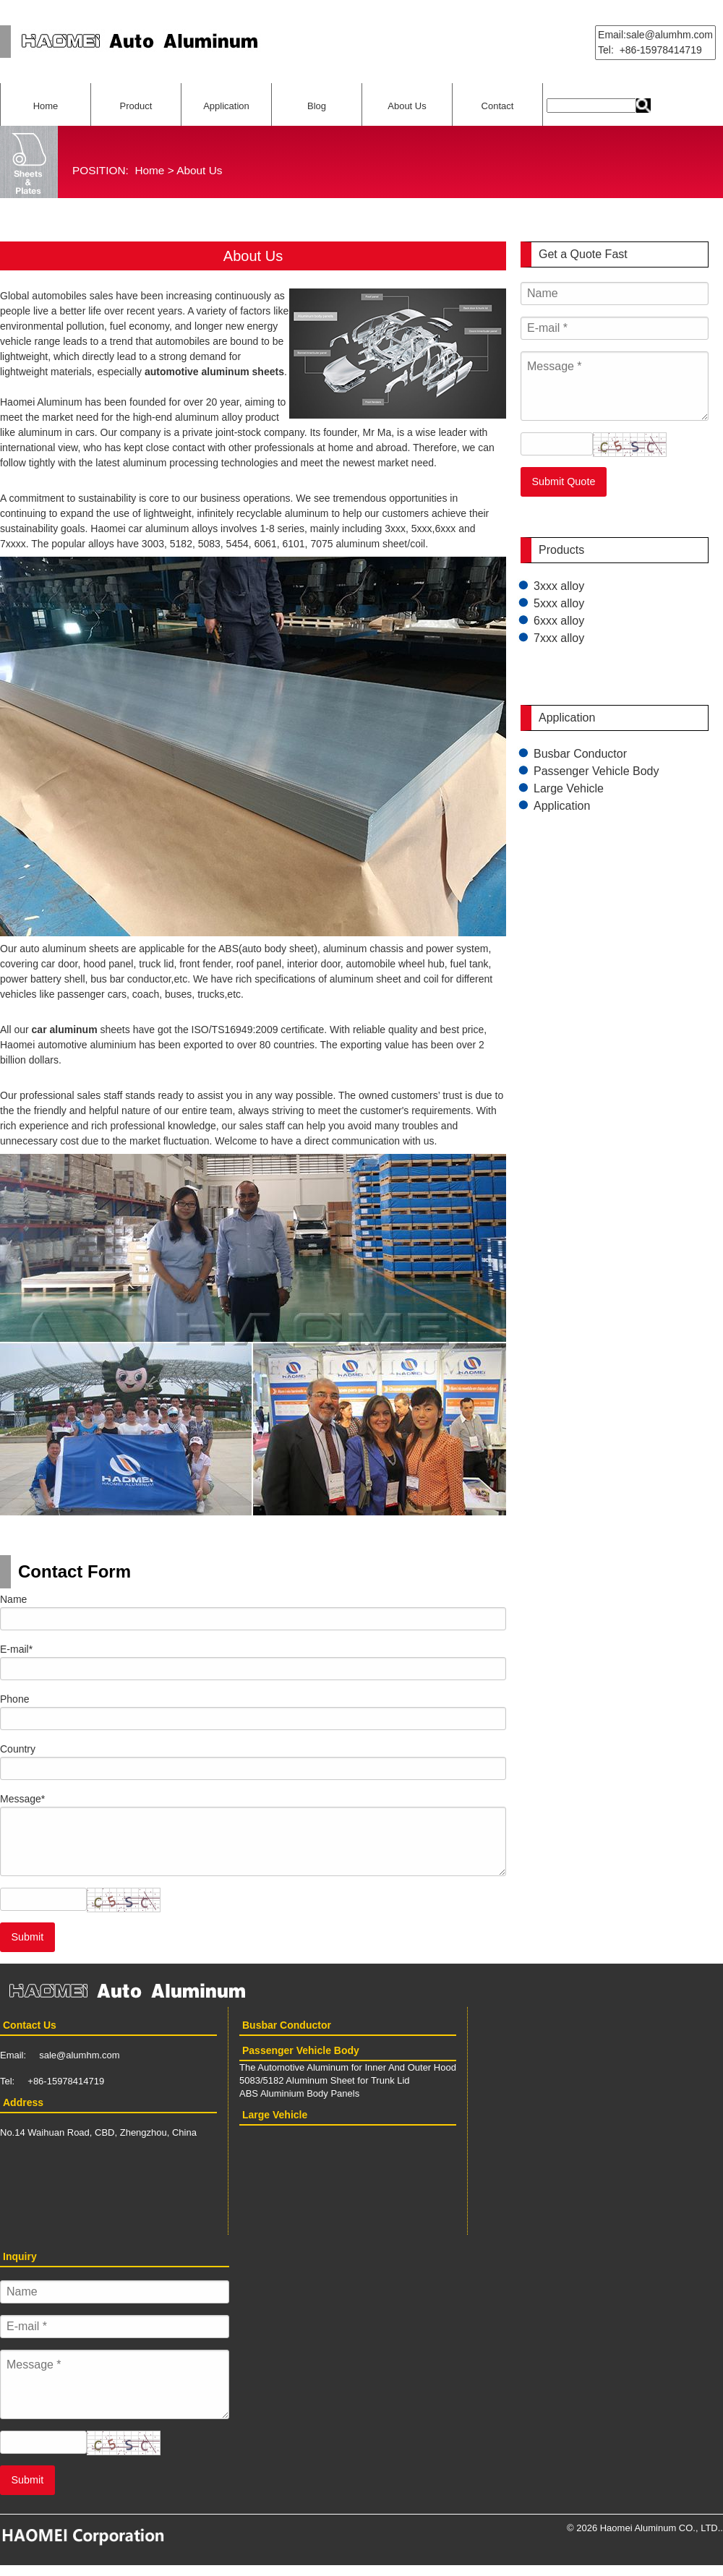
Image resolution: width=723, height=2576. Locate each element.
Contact (498, 105)
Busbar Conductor (580, 754)
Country (17, 1749)
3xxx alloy (559, 586)
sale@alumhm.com (79, 2055)
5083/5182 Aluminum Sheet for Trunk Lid (324, 2080)
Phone (14, 1699)
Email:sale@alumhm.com (655, 34)
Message (22, 1799)
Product (136, 105)
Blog (316, 105)
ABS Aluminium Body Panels (299, 2093)
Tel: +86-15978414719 (650, 50)
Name (13, 1599)
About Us (407, 105)
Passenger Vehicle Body (596, 771)
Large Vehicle (569, 788)
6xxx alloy (559, 621)
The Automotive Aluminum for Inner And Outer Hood (347, 2067)
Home (46, 105)
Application (226, 105)
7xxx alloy (559, 638)
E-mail (16, 1649)
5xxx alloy (559, 603)
